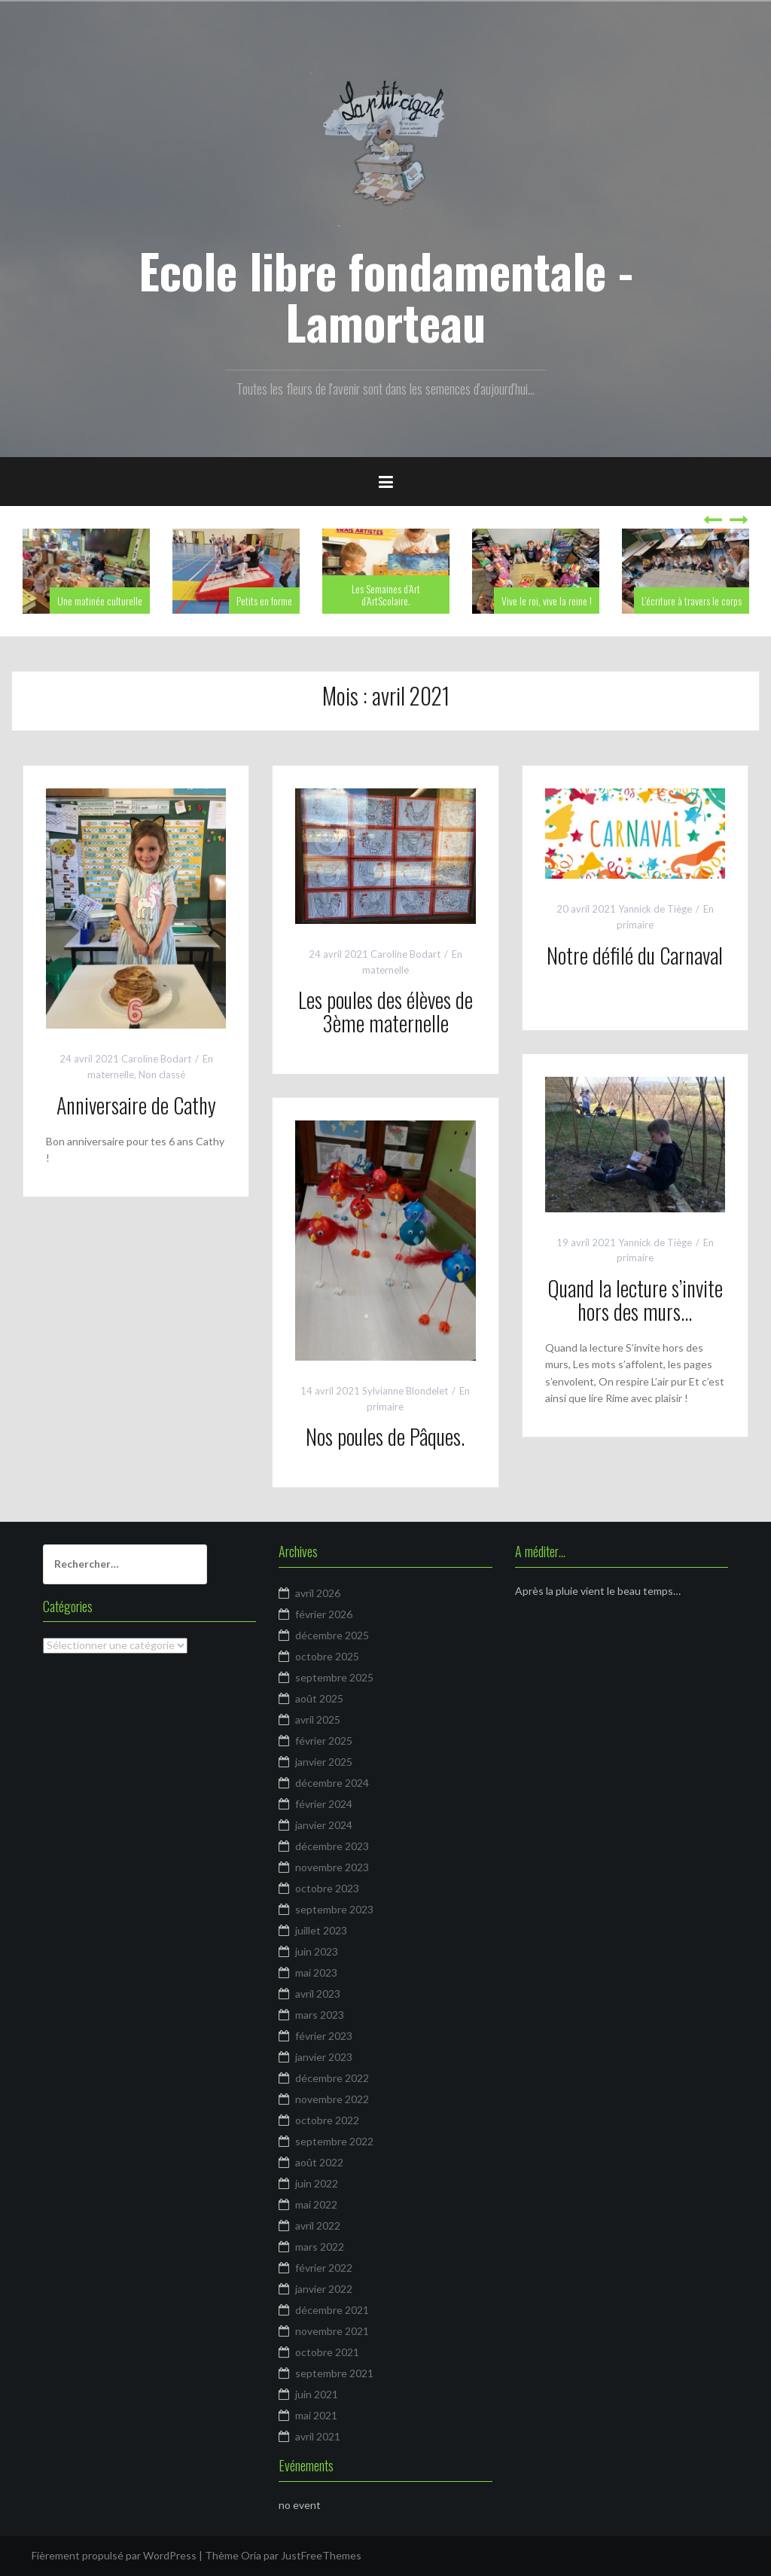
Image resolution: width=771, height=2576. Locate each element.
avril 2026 (317, 1593)
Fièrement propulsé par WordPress (114, 2555)
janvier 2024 (323, 1824)
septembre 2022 (334, 2141)
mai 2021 (316, 2415)
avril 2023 (317, 1993)
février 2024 (323, 1803)
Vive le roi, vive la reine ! (546, 600)
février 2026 (323, 1614)
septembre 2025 (334, 1677)
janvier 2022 (323, 2288)
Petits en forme (264, 600)
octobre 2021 (327, 2352)
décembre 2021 (332, 2309)
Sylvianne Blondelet (405, 1391)
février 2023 (323, 2035)
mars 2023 (319, 2014)
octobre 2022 (327, 2120)
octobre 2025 (327, 1656)
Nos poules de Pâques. (385, 1436)
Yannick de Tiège (655, 909)
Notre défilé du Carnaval (635, 955)
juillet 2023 (321, 1930)
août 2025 (319, 1698)
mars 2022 (319, 2246)
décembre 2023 (332, 1846)
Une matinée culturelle (99, 600)
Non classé (162, 1075)
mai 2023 (316, 1972)
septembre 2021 (334, 2373)
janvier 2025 (323, 1761)
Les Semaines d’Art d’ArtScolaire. (386, 594)
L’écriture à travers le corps (691, 600)
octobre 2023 (327, 1888)
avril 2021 (317, 2436)
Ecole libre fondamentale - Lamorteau (386, 296)
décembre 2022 (332, 2077)
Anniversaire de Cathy (136, 1105)
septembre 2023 (334, 1909)
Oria (251, 2555)
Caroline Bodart (156, 1059)
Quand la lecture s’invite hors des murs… (635, 1300)
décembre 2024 (332, 1782)
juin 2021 (316, 2394)
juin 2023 (316, 1951)
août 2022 (319, 2162)
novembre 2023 (332, 1867)
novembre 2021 (332, 2330)
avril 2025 (317, 1719)
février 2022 (323, 2267)
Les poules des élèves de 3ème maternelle (385, 1011)
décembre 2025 (332, 1635)
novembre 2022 (332, 2099)
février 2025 (323, 1740)
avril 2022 (317, 2225)
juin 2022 (316, 2183)
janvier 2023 (323, 2056)
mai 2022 (316, 2204)
